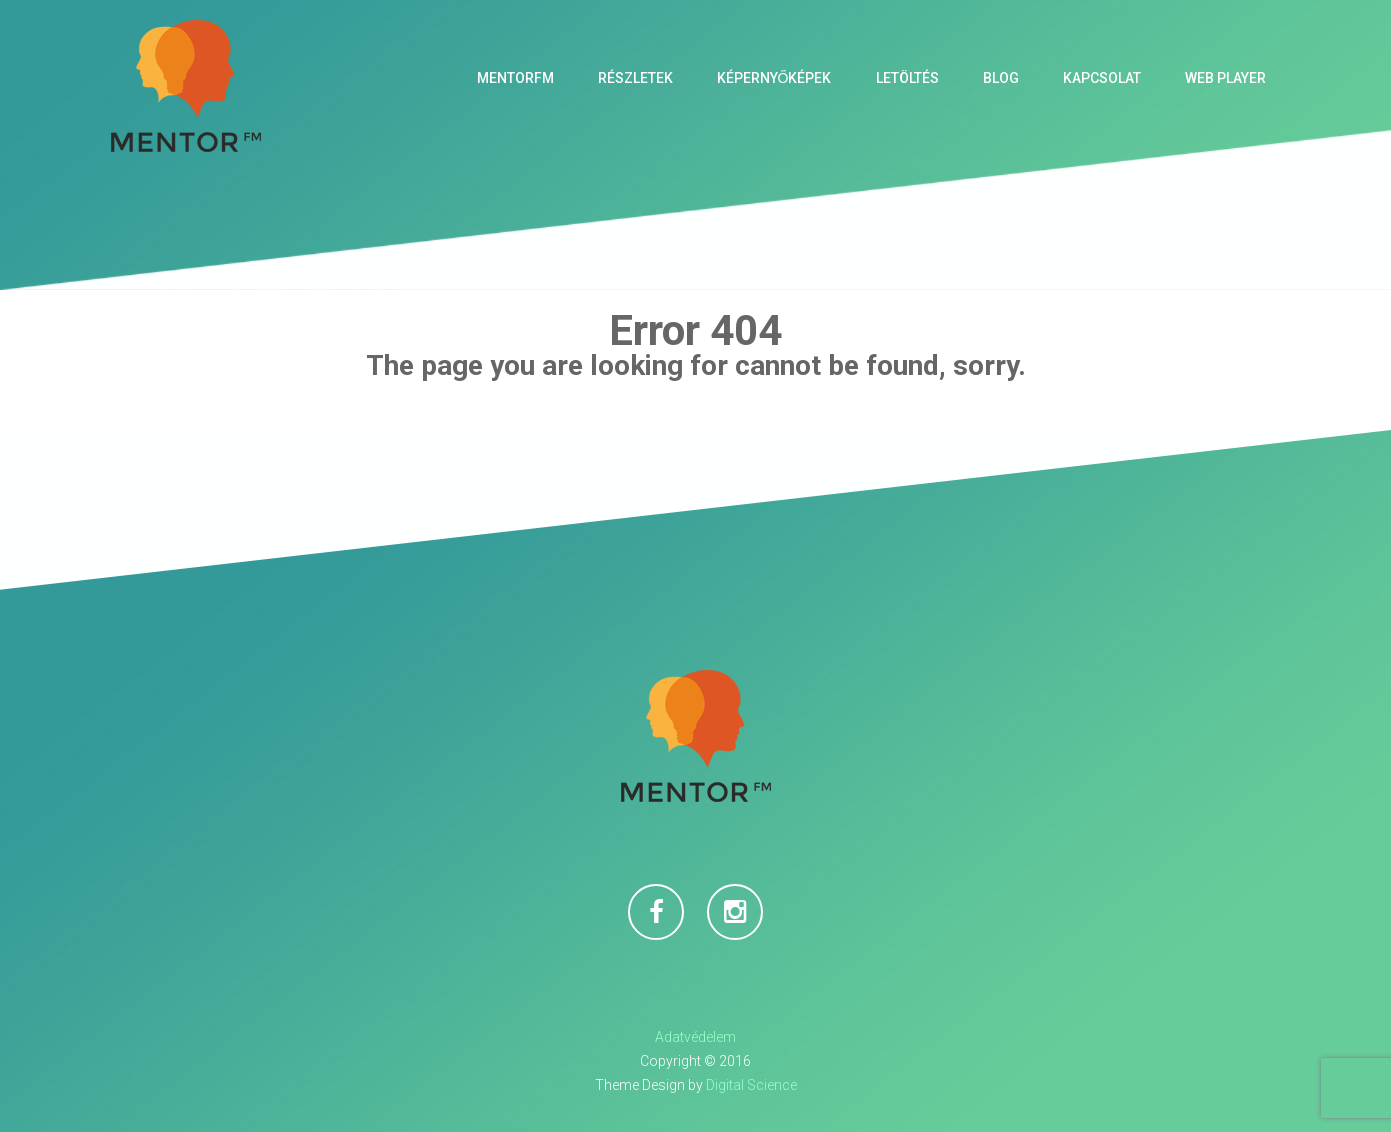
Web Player (1225, 78)
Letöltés (907, 78)
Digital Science (751, 1085)
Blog (1001, 78)
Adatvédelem (695, 1037)
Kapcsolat (1102, 78)
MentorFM (515, 78)
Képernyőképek (774, 78)
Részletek (635, 78)
